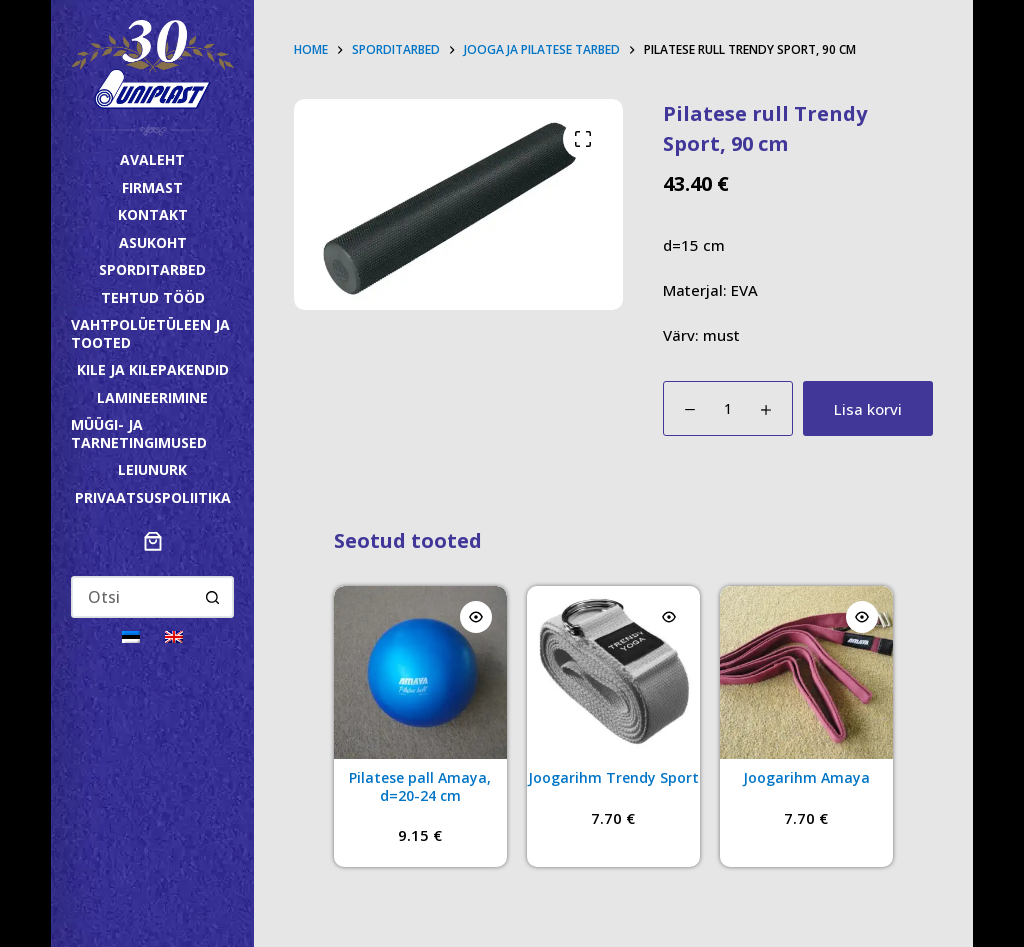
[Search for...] (132, 597)
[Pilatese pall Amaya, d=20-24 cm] (420, 672)
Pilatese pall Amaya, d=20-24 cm (420, 786)
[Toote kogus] (728, 408)
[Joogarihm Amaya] (806, 672)
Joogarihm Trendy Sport (613, 777)
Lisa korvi (868, 409)
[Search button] (213, 597)
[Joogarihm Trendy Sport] (613, 672)
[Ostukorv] (153, 541)
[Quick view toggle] (476, 617)
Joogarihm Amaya (806, 777)
